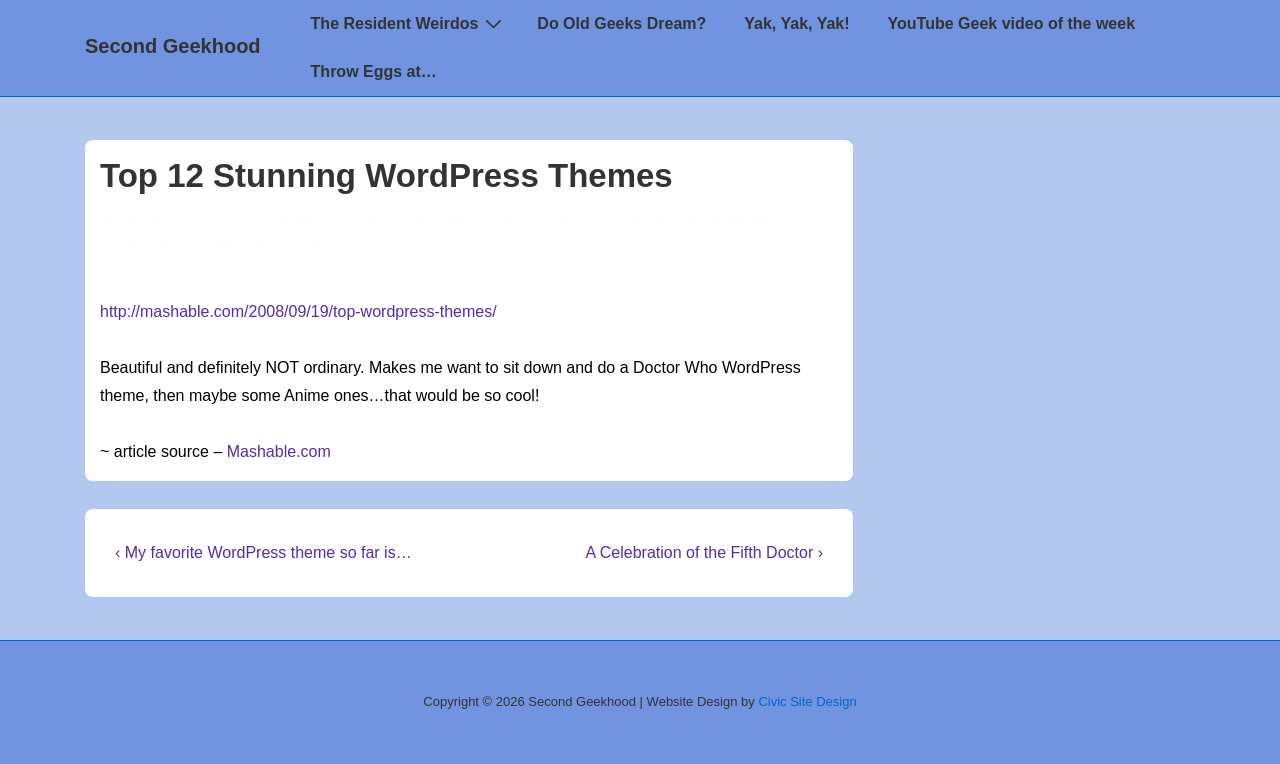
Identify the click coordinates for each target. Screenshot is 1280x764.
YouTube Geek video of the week (1011, 23)
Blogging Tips (657, 221)
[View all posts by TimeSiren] (143, 221)
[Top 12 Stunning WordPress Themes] (343, 221)
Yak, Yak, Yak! (796, 23)
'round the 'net (553, 221)
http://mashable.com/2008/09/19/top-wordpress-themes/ (298, 311)
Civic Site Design (807, 701)
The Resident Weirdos (409, 23)
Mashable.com (279, 451)
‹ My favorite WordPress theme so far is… (263, 552)
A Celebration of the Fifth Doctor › (704, 552)
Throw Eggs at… (374, 71)
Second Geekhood (173, 46)
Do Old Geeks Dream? (621, 23)
